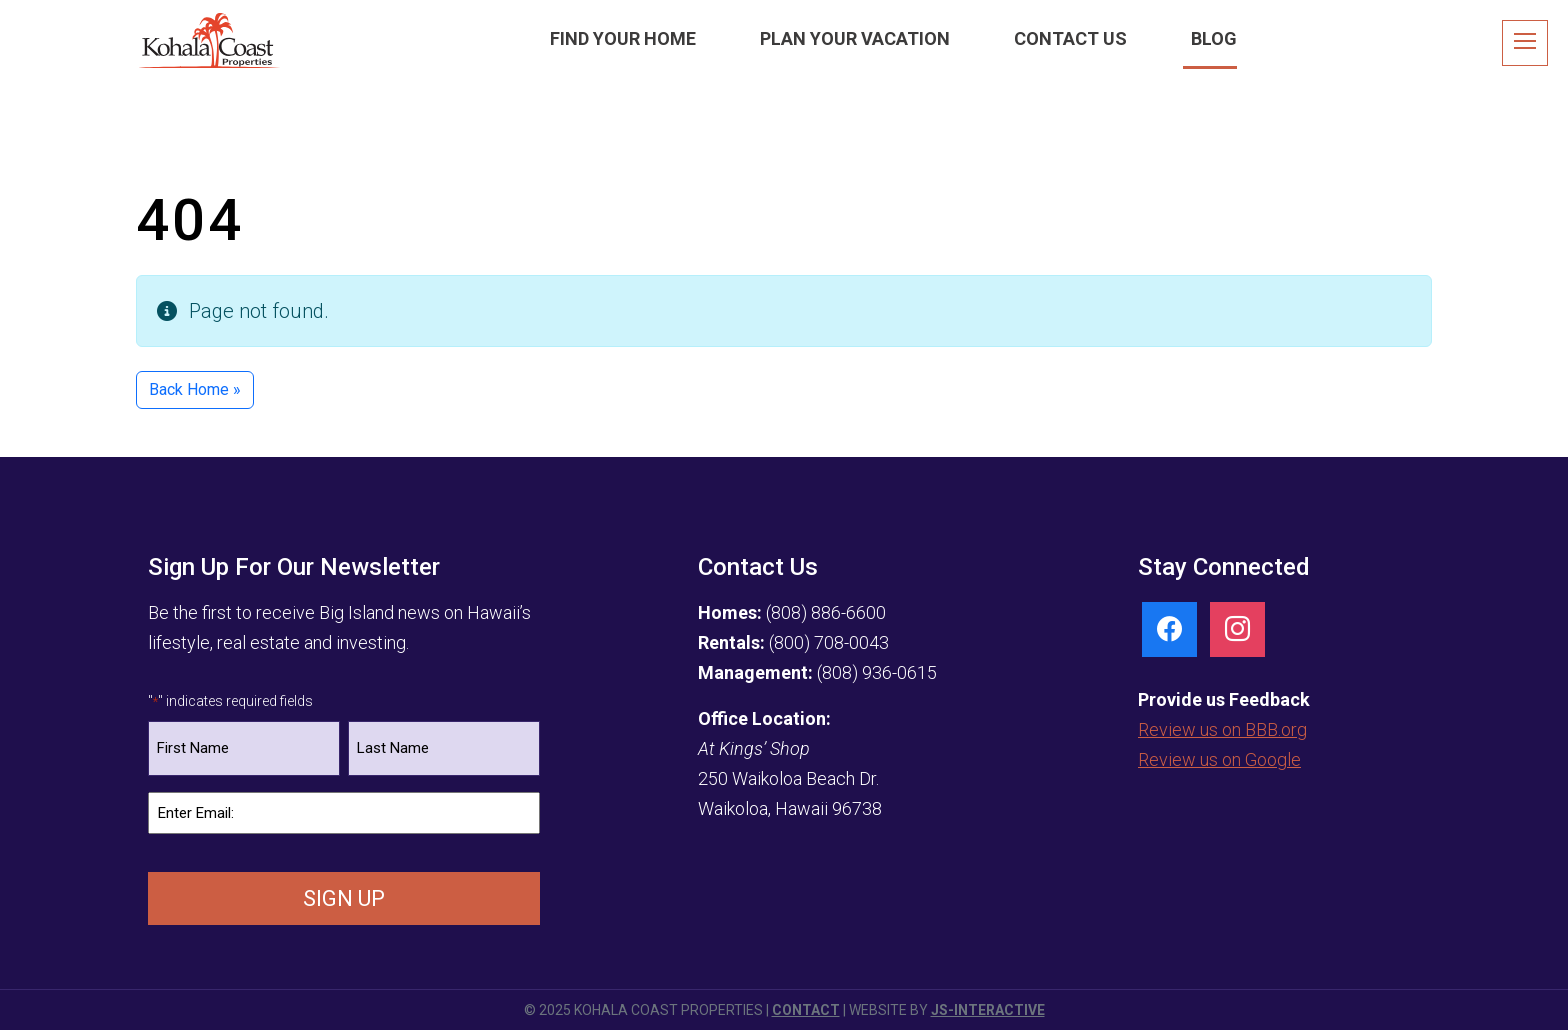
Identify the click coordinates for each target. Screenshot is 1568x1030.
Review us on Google (1219, 759)
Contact (806, 1010)
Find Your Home (623, 38)
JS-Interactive (988, 1010)
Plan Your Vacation (855, 38)
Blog (1214, 38)
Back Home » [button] (195, 389)
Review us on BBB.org (1222, 729)
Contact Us (1070, 38)
